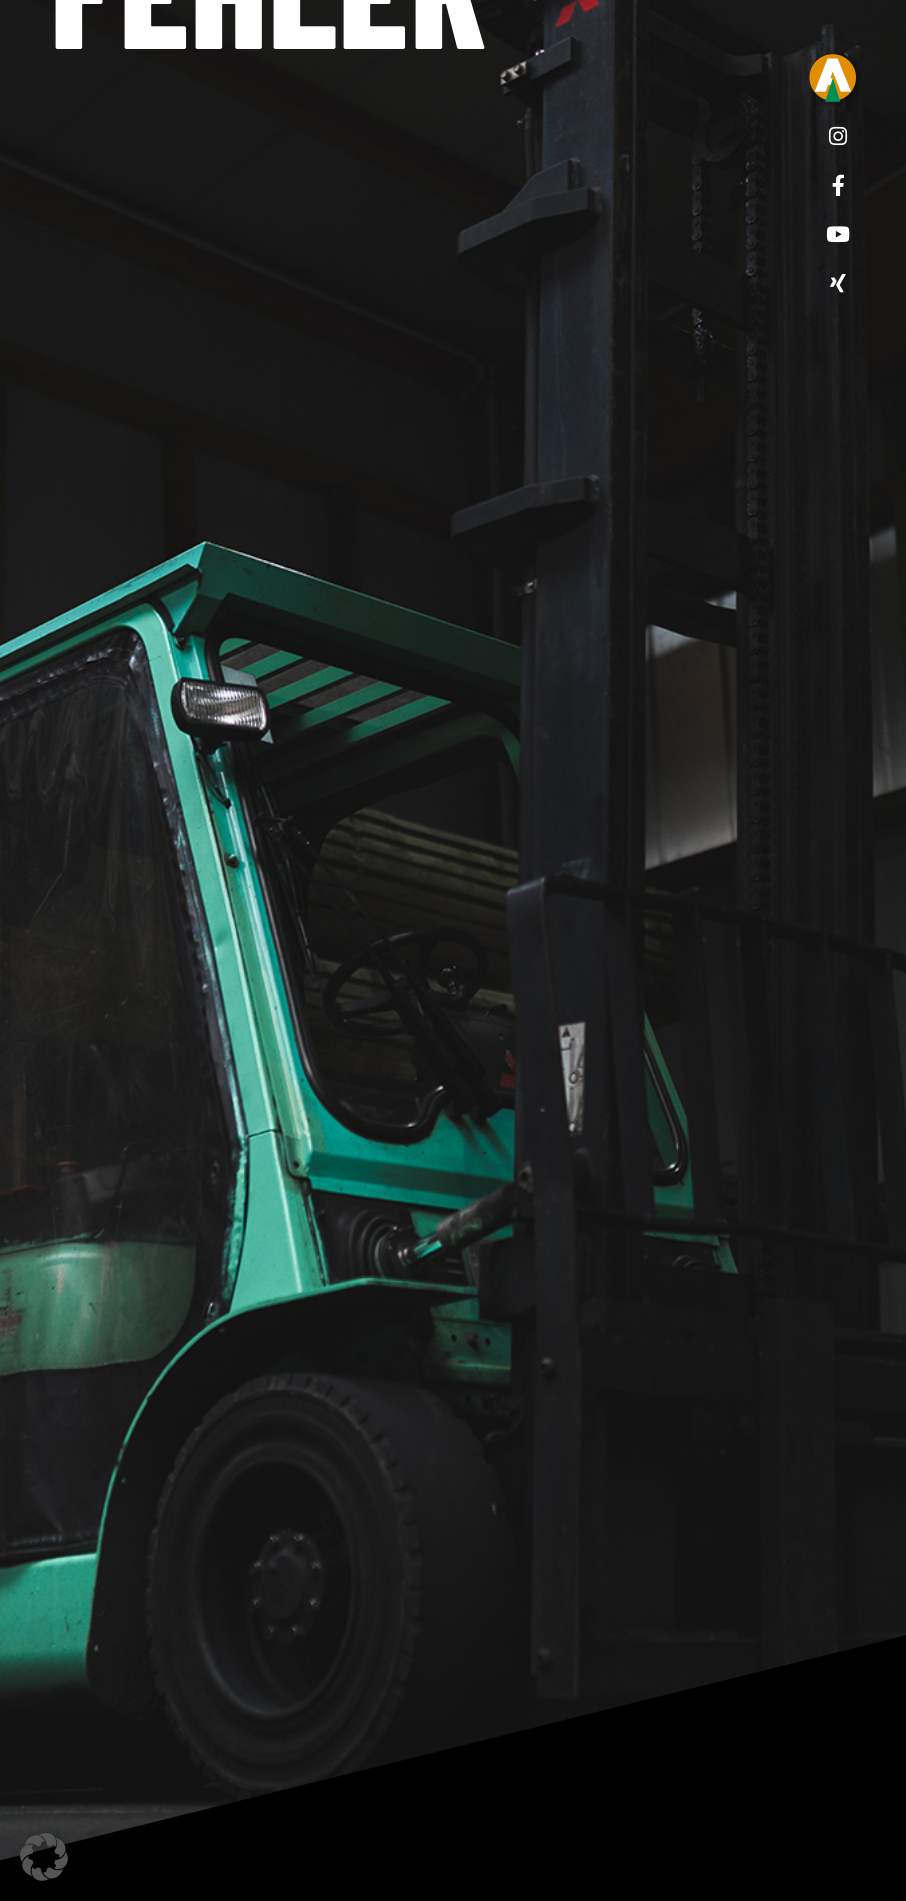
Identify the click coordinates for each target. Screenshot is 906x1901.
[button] (44, 1857)
